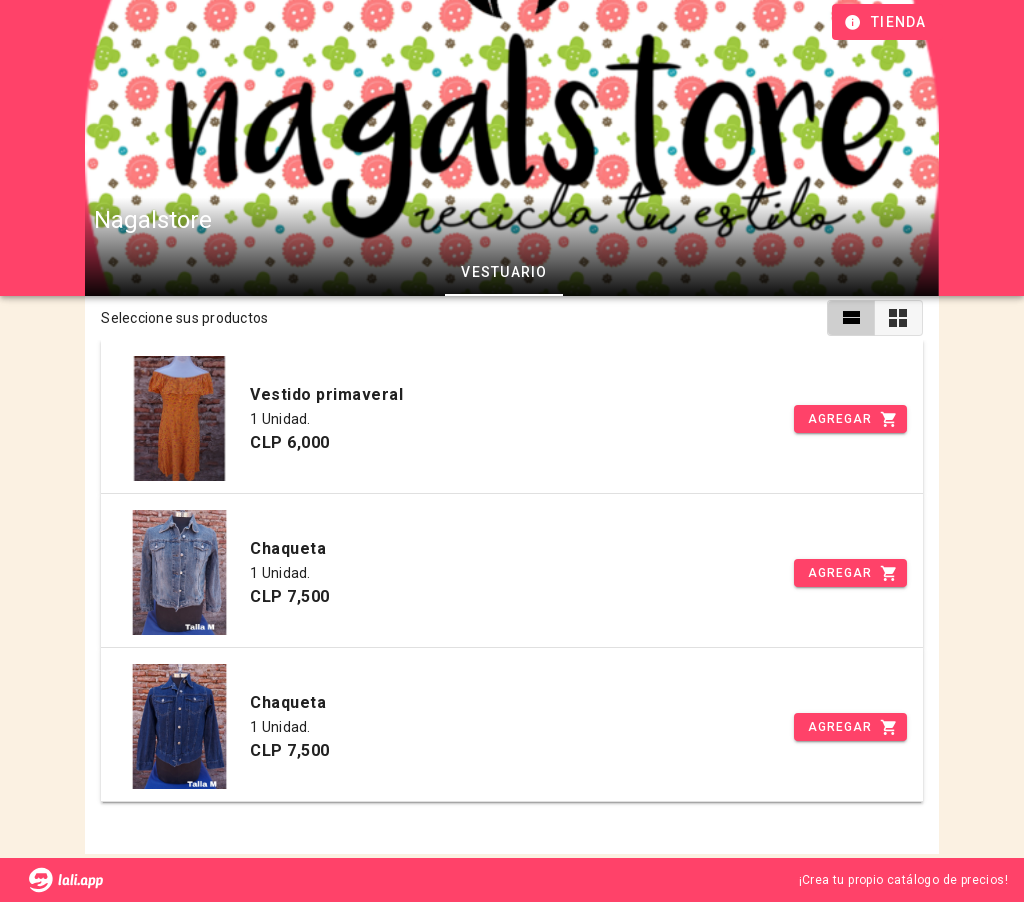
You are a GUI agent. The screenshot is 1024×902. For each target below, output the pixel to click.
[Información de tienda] (887, 22)
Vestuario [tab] (504, 272)
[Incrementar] (850, 419)
